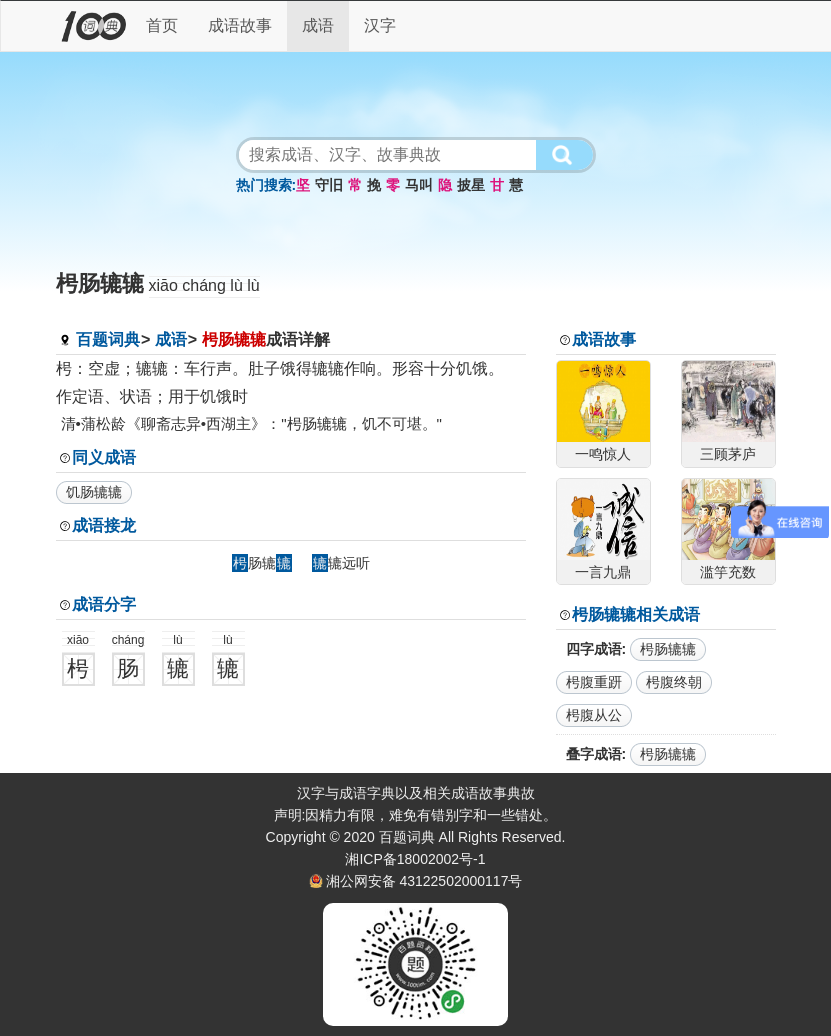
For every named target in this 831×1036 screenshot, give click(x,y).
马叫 (419, 185)
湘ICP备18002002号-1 (415, 859)
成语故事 (240, 25)
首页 (162, 25)
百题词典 (108, 339)
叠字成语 (594, 754)
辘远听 (341, 563)
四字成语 (594, 649)
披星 (471, 185)
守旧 (329, 185)
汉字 (380, 25)
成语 (318, 25)
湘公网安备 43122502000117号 (424, 881)
